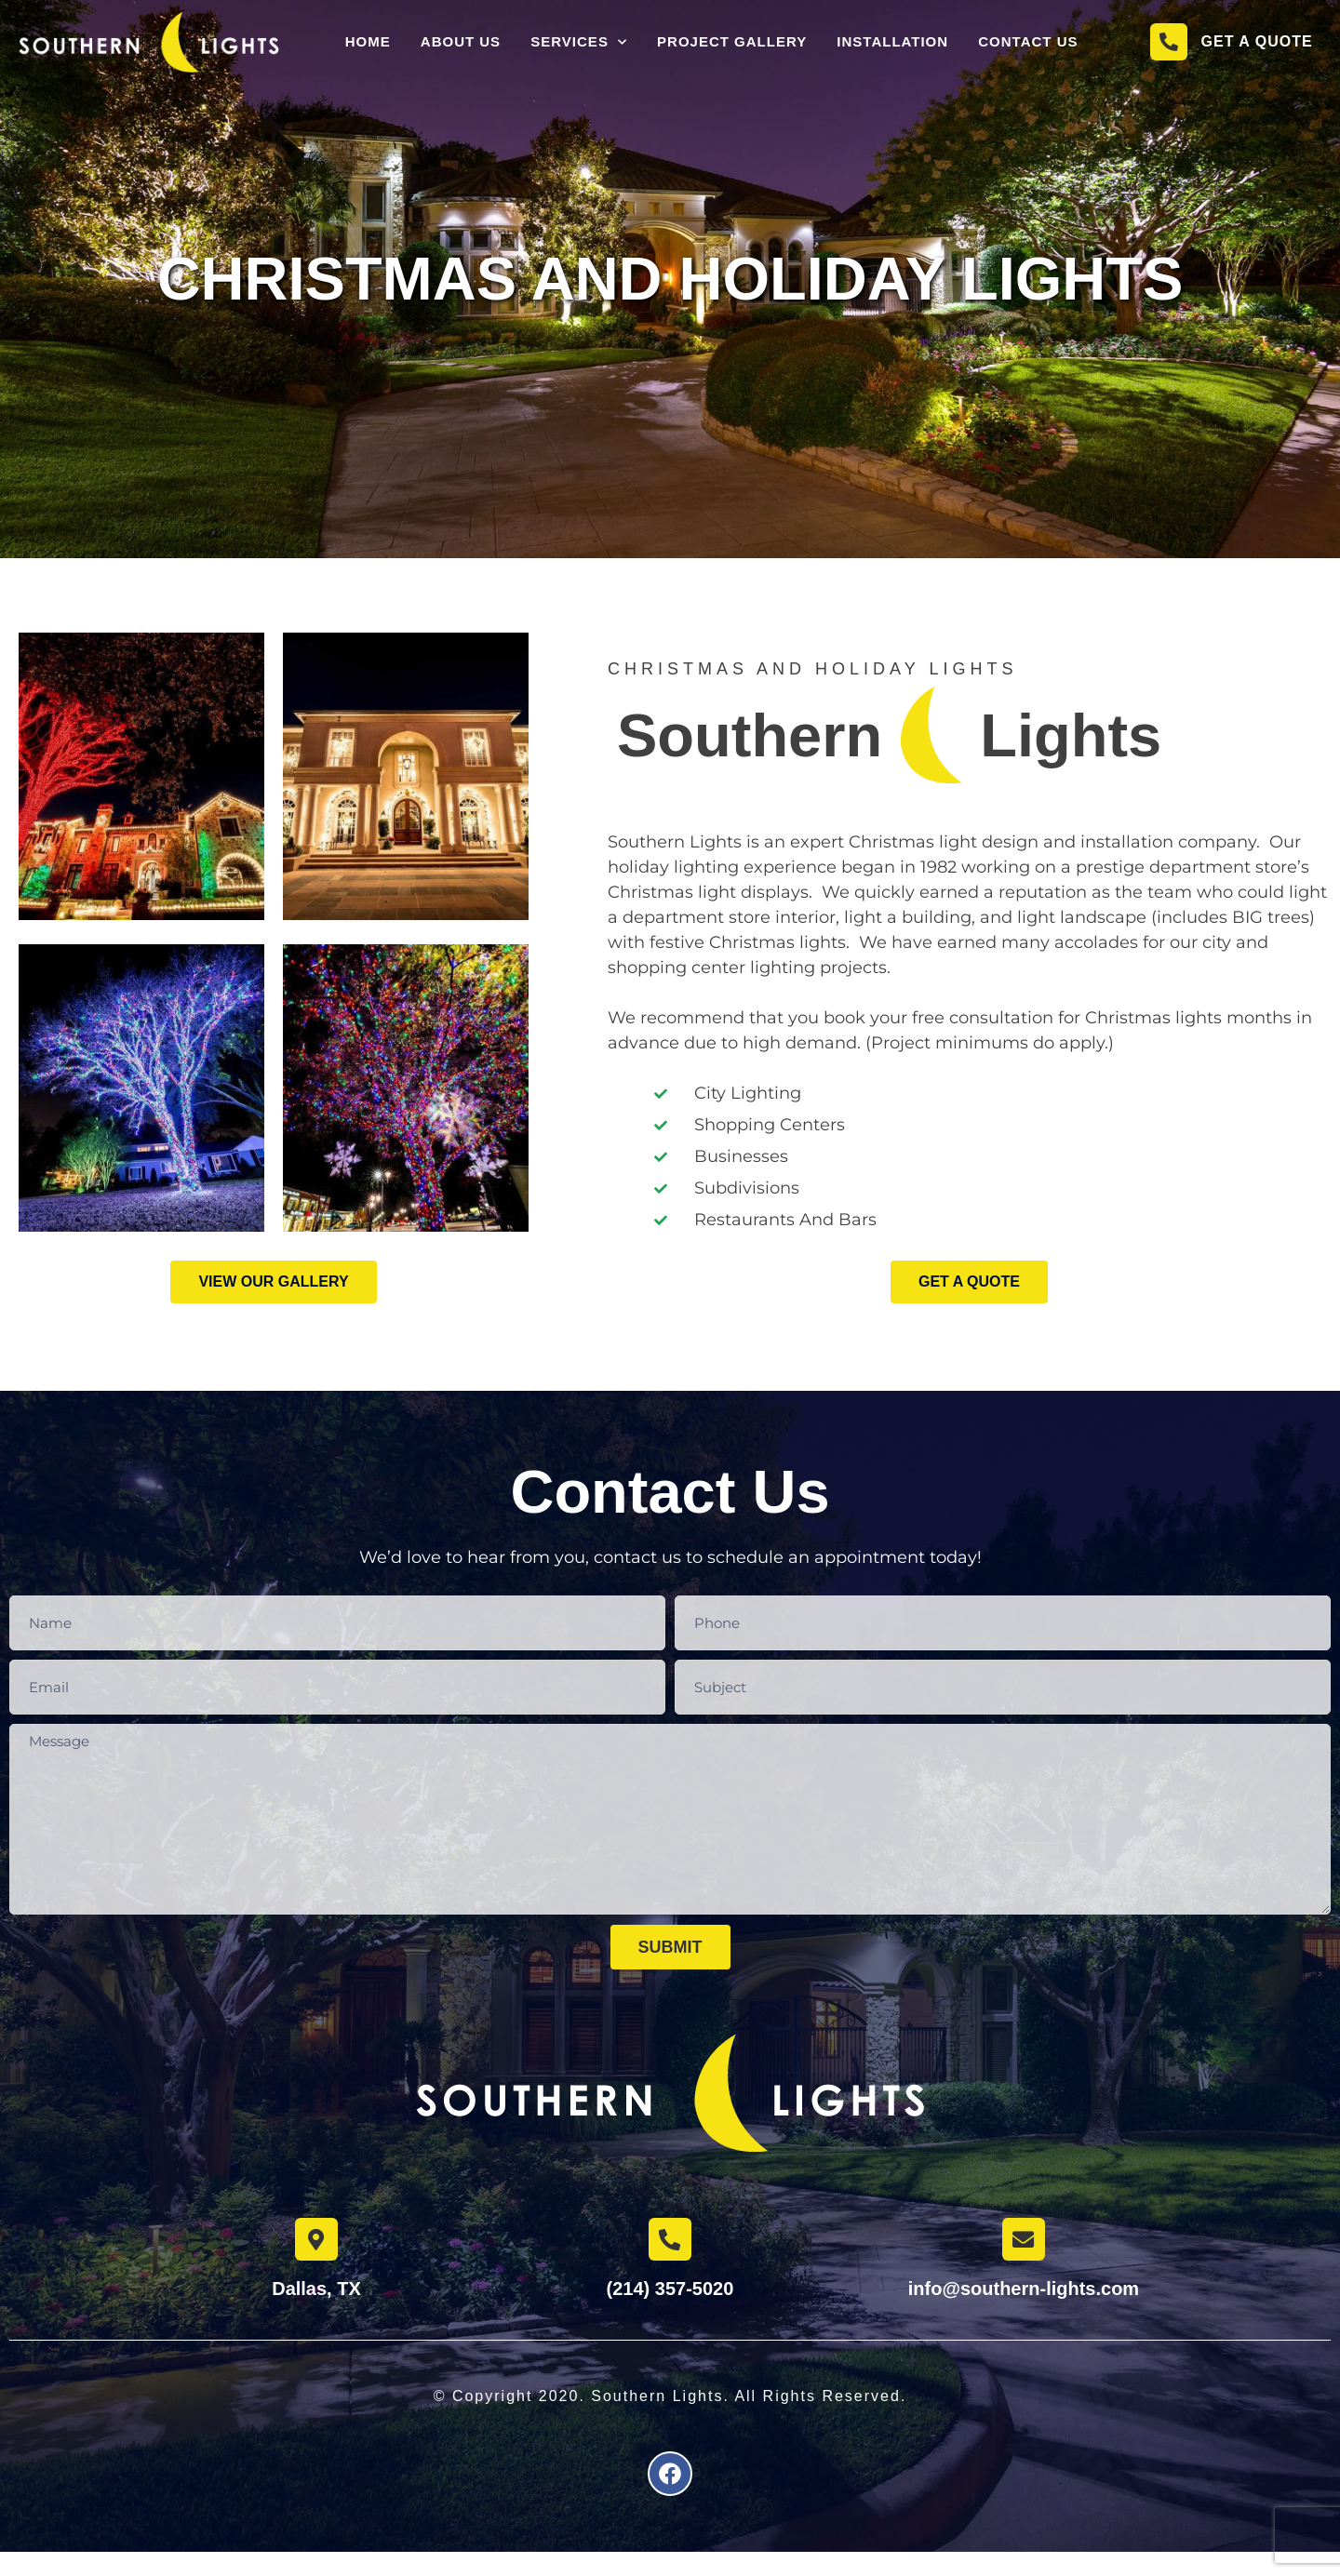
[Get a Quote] (1168, 44)
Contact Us (1028, 44)
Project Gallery (732, 44)
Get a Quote (1257, 44)
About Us (461, 44)
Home (368, 44)
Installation (892, 44)
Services (578, 44)
